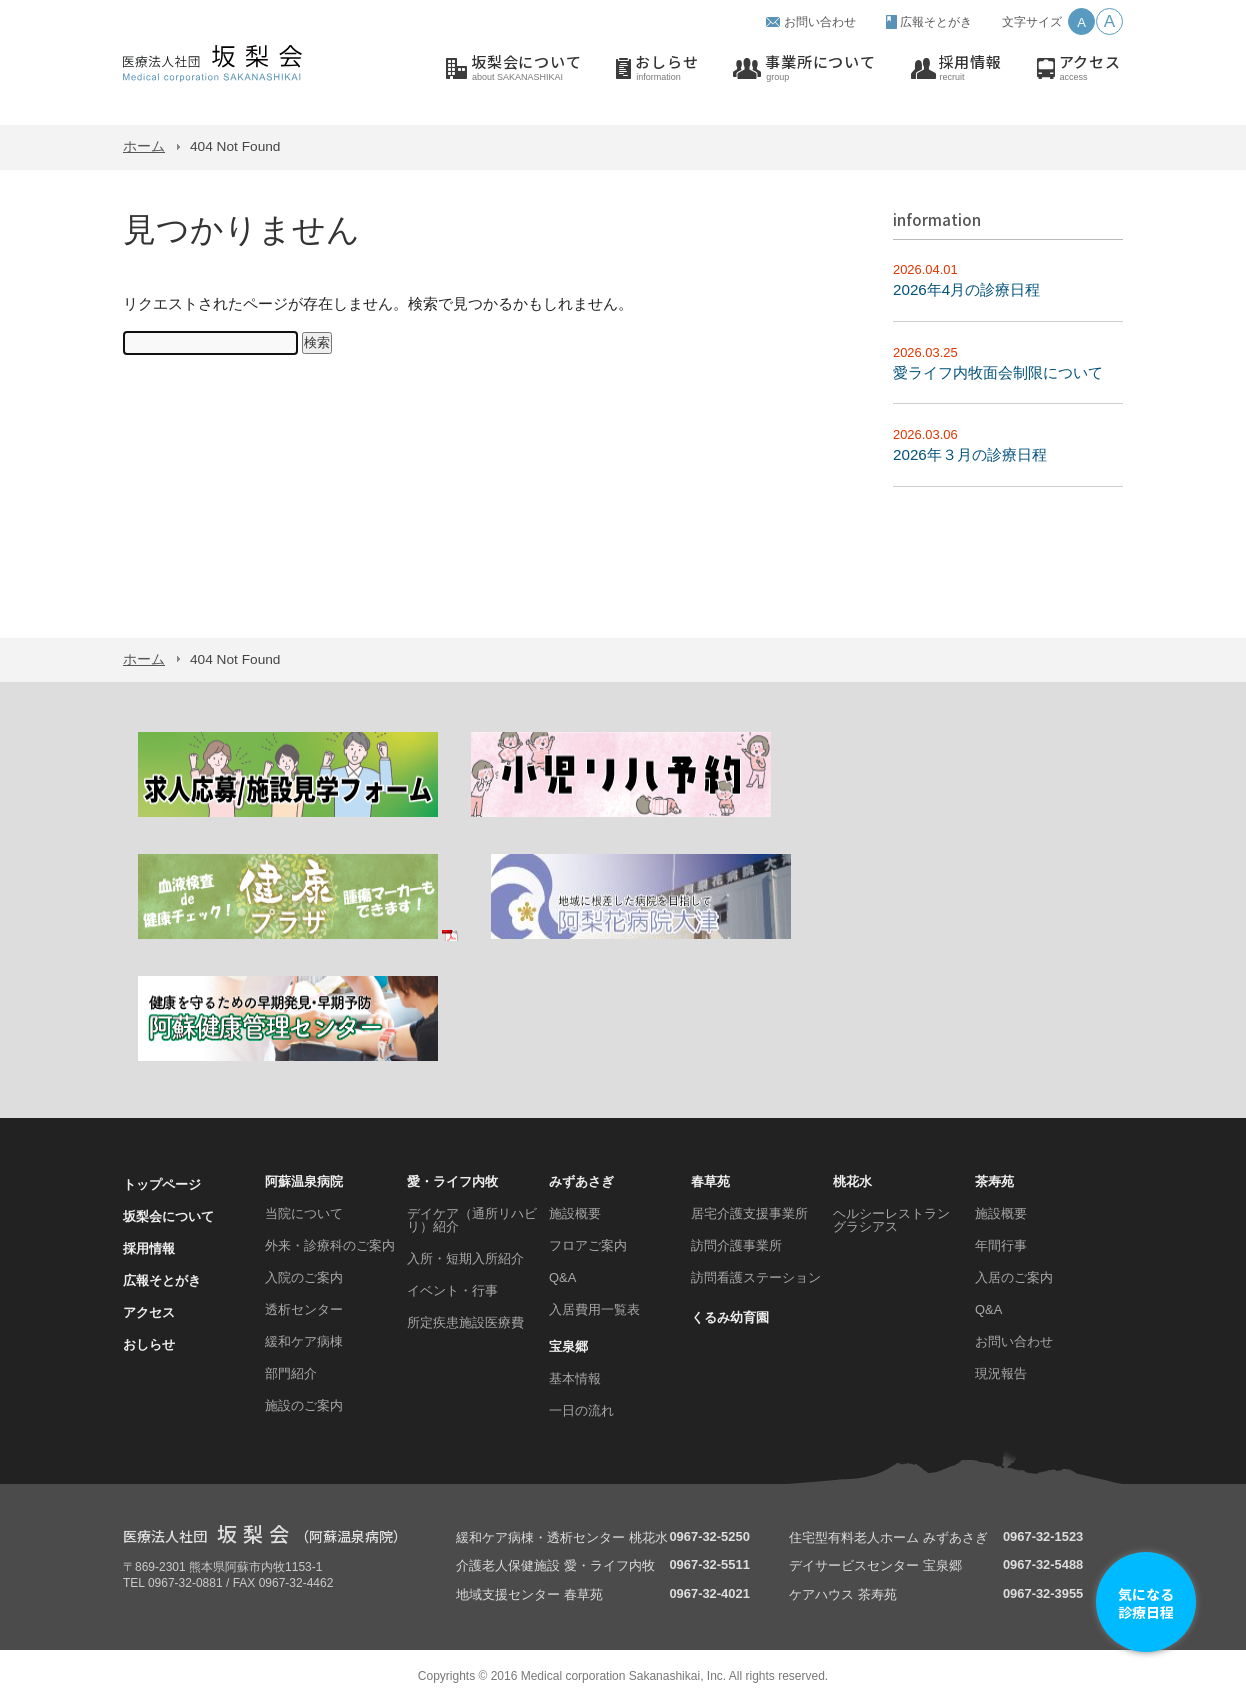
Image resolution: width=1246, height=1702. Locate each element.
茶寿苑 (994, 1181)
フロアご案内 (588, 1245)
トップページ (162, 1184)
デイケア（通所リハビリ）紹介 (472, 1220)
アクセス (1090, 68)
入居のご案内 (1014, 1277)
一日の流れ (581, 1410)
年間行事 (1001, 1245)
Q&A (562, 1277)
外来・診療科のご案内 (330, 1245)
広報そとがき (936, 22)
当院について (304, 1213)
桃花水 (852, 1181)
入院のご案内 (304, 1277)
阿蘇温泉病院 (304, 1181)
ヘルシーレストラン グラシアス (891, 1220)
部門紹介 (291, 1373)
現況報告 (1001, 1373)
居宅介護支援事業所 (749, 1213)
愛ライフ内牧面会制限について (998, 372)
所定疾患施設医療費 (465, 1322)
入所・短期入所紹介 (465, 1258)
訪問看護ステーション (756, 1277)
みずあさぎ (581, 1181)
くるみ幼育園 (730, 1317)
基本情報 (575, 1378)
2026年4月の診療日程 (966, 289)
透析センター (304, 1309)
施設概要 (575, 1213)
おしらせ (666, 68)
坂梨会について (526, 68)
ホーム (144, 146)
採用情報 (970, 68)
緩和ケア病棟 (304, 1341)
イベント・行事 (452, 1290)
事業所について (820, 68)
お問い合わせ (820, 22)
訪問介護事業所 (736, 1245)
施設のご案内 (304, 1405)
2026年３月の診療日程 (970, 454)
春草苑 (710, 1181)
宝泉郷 (568, 1346)
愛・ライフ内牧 (452, 1181)
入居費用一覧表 (594, 1309)
